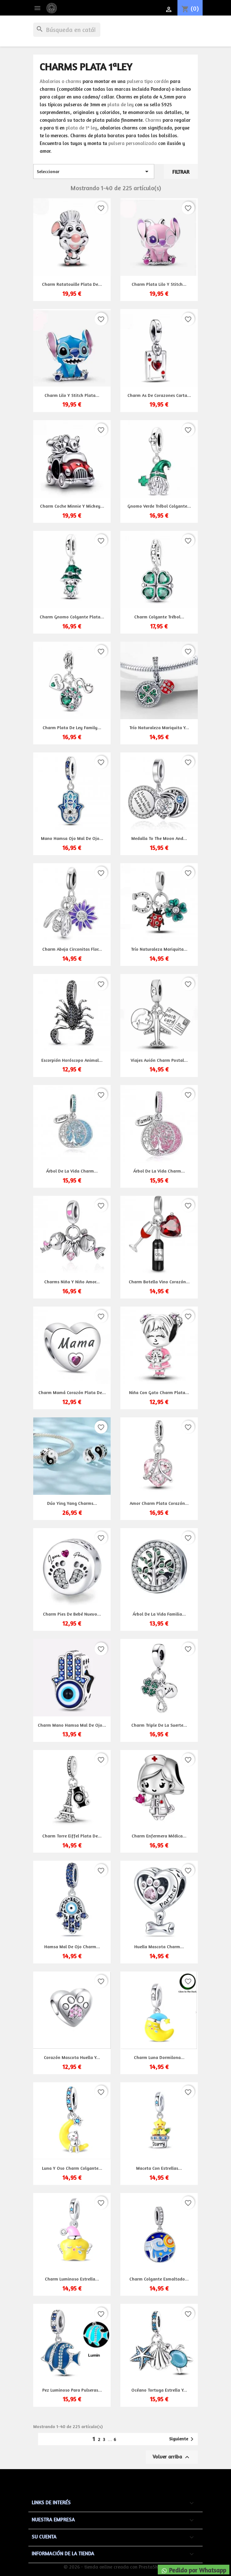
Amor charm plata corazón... (159, 1503)
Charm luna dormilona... (159, 2057)
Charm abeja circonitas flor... (72, 949)
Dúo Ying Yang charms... (72, 1503)
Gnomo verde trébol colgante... (159, 506)
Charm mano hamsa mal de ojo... (72, 1725)
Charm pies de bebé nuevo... (72, 1614)
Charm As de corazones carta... (159, 395)
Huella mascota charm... (159, 1946)
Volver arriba (172, 2457)
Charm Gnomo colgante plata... (72, 616)
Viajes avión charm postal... (159, 1060)
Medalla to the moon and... (159, 838)
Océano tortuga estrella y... (159, 2390)
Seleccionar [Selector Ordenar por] (94, 171)
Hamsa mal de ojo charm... (72, 1946)
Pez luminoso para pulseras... (72, 2390)
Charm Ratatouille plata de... (72, 284)
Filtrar (180, 172)
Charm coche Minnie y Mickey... (72, 506)
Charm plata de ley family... (72, 727)
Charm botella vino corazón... (159, 1281)
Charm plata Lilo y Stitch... (159, 284)
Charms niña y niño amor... (72, 1281)
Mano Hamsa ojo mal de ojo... (72, 838)
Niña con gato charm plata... (159, 1392)
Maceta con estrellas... (159, 2168)
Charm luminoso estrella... (72, 2278)
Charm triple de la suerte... (159, 1725)
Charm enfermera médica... (159, 1835)
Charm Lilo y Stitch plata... (72, 395)
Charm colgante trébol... (159, 616)
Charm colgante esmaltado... (159, 2278)
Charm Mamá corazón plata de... (72, 1392)
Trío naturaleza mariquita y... (159, 727)
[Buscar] (66, 30)
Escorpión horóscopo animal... (72, 1060)
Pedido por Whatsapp (193, 2570)
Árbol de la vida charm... (72, 1171)
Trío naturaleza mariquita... (159, 949)
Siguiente (182, 2439)
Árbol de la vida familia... (159, 1614)
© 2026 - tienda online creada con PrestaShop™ (116, 2567)
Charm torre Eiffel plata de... (72, 1835)
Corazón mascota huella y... (72, 2057)
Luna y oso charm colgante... (72, 2168)
